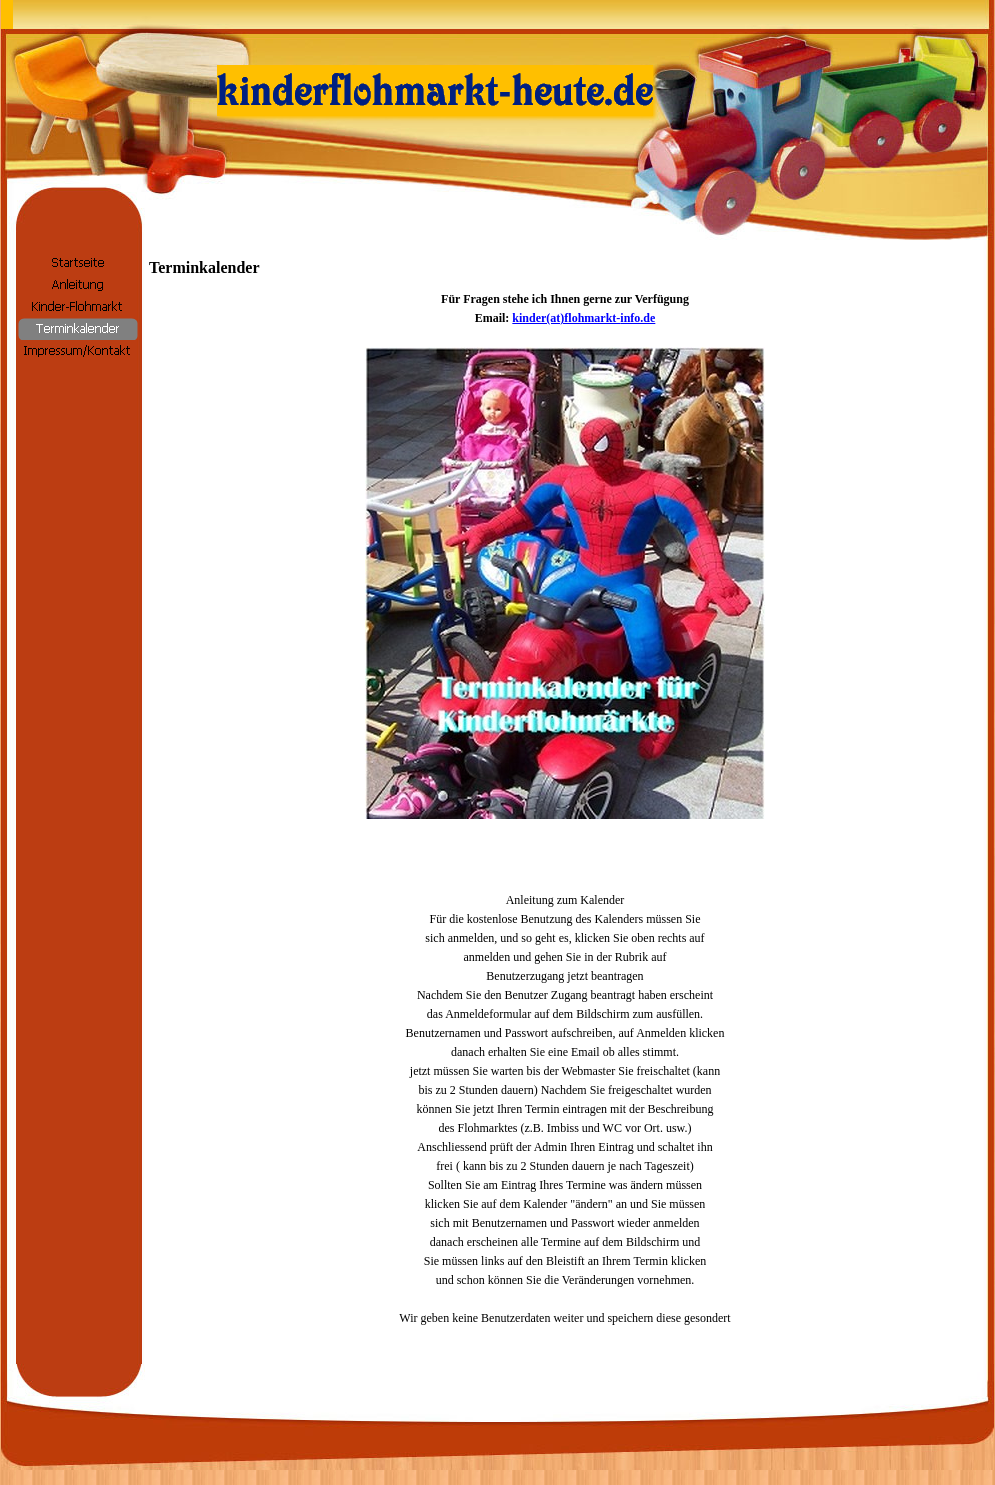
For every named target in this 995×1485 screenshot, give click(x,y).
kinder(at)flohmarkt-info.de (583, 318)
